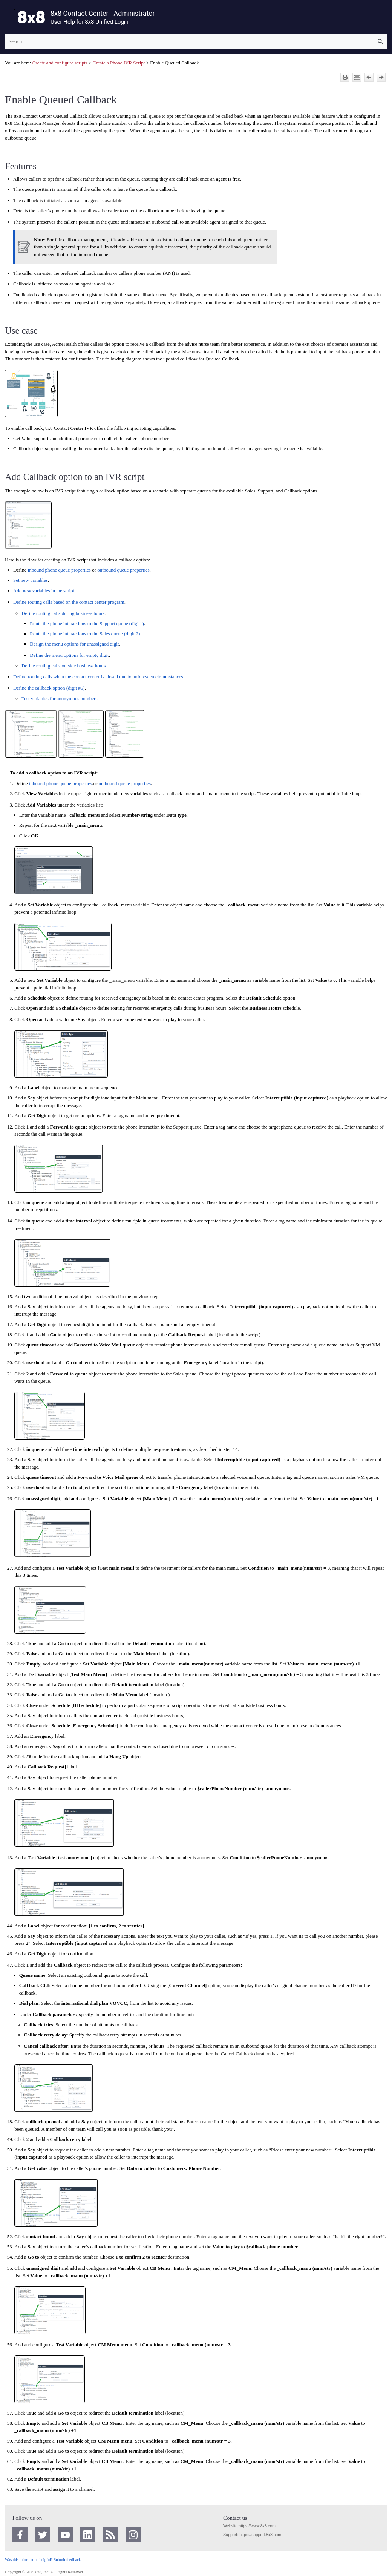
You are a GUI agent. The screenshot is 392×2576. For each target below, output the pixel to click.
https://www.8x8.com (257, 2526)
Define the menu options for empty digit (69, 655)
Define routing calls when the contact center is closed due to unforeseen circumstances (98, 676)
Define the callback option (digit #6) (49, 688)
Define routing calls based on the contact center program (68, 602)
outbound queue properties (123, 570)
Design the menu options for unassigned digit (74, 644)
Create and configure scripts (59, 63)
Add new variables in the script (43, 590)
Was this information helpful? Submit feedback (43, 2560)
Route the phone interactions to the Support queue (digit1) (87, 623)
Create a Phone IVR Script (119, 63)
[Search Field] (196, 41)
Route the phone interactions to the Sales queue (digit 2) (85, 633)
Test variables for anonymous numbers (59, 698)
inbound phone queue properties (59, 570)
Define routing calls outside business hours (63, 666)
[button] (380, 41)
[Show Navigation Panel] (9, 17)
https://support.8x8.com (260, 2534)
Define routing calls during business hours (62, 613)
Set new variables (30, 580)
